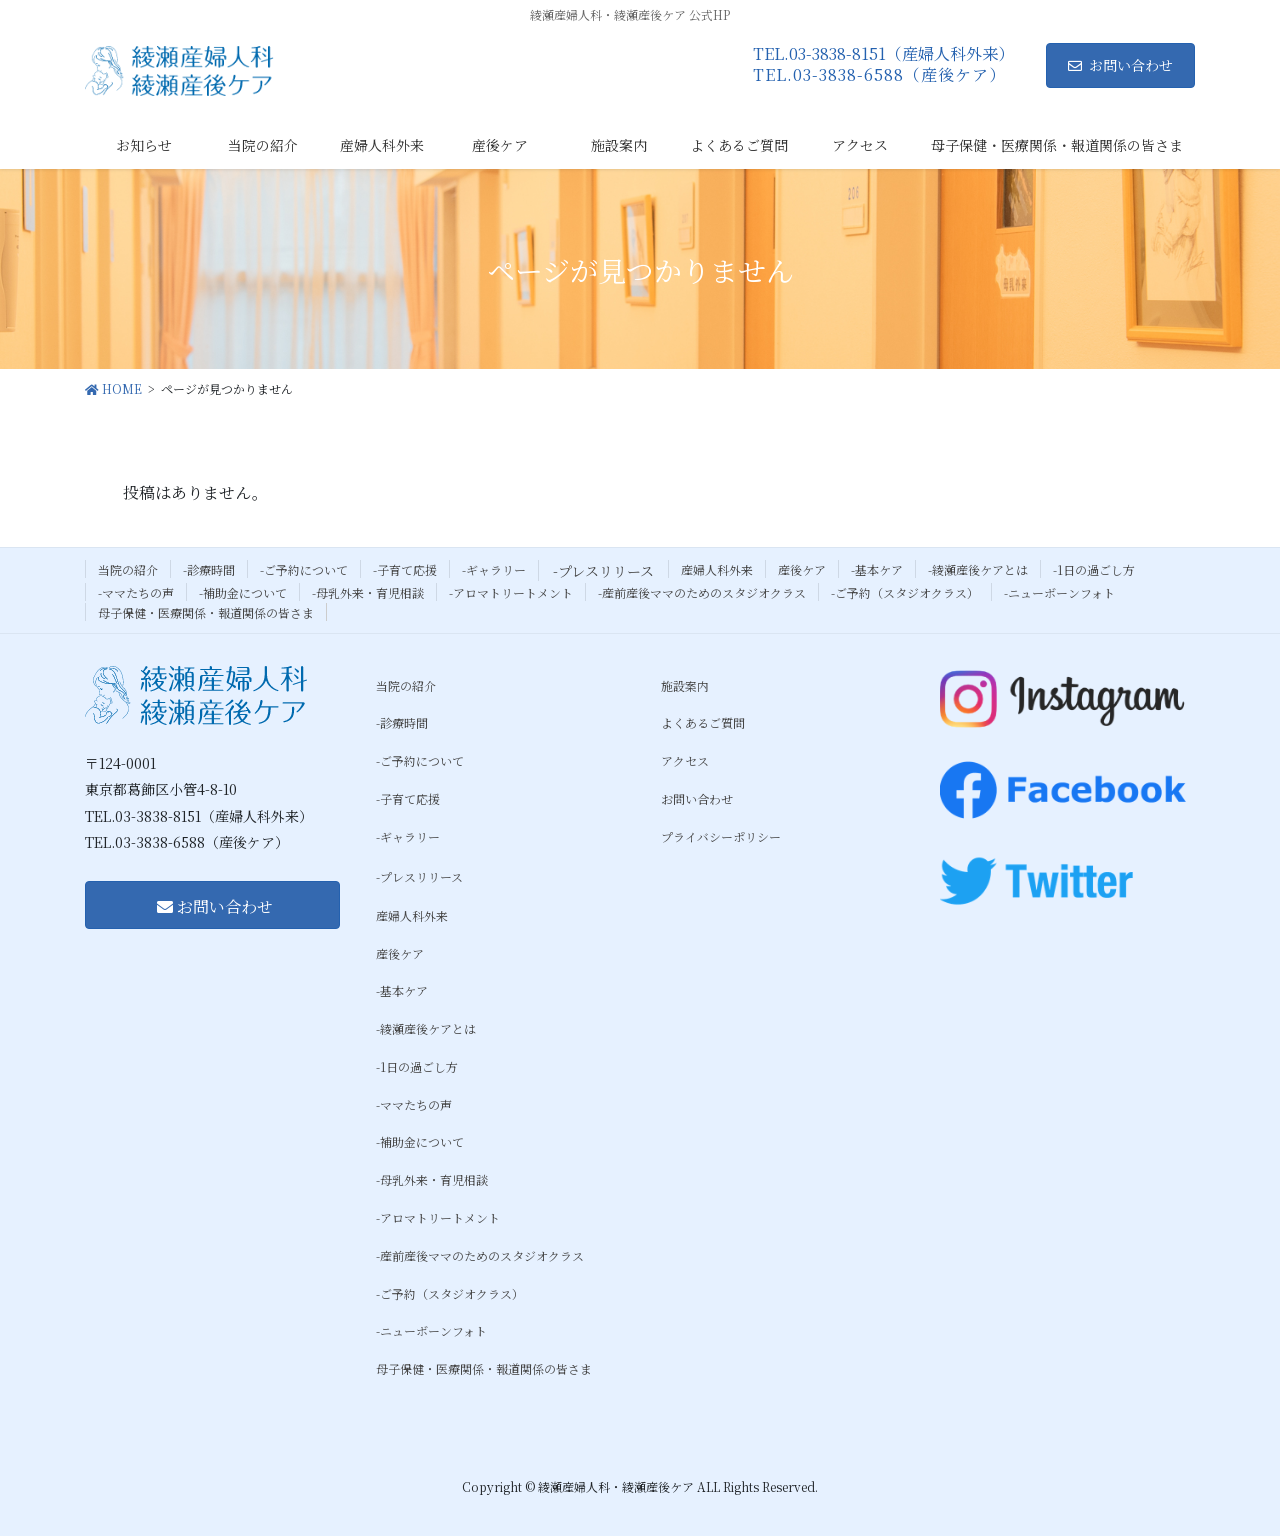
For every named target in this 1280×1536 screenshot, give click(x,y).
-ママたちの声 (136, 592)
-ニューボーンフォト (1059, 592)
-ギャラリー (494, 569)
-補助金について (243, 592)
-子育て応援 (405, 569)
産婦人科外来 (717, 569)
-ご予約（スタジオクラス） (905, 592)
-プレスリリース (603, 571)
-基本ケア (877, 569)
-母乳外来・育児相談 (368, 592)
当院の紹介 (128, 569)
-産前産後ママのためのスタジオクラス (702, 592)
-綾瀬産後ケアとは (978, 569)
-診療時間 (209, 569)
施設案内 (685, 685)
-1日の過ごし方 (1094, 569)
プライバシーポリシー (721, 836)
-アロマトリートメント (511, 592)
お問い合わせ (1120, 65)
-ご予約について (304, 569)
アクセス (685, 760)
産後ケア (802, 569)
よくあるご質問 (703, 722)
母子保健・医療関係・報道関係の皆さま (206, 612)
